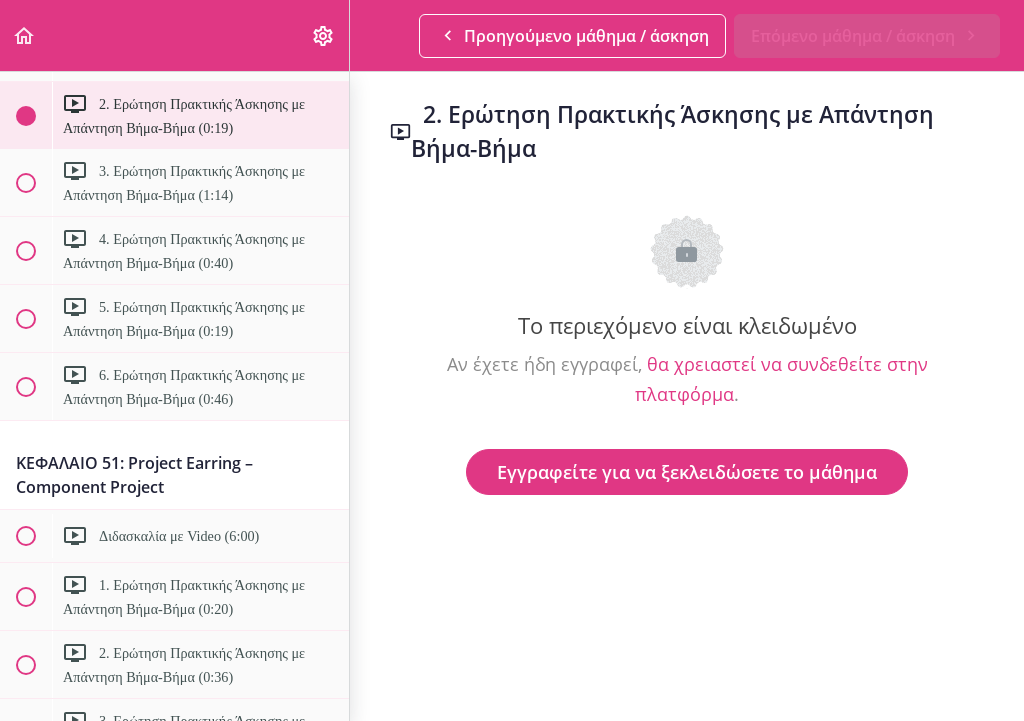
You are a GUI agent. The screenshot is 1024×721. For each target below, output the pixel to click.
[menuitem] (324, 35)
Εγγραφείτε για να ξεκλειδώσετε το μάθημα (687, 472)
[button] (25, 35)
